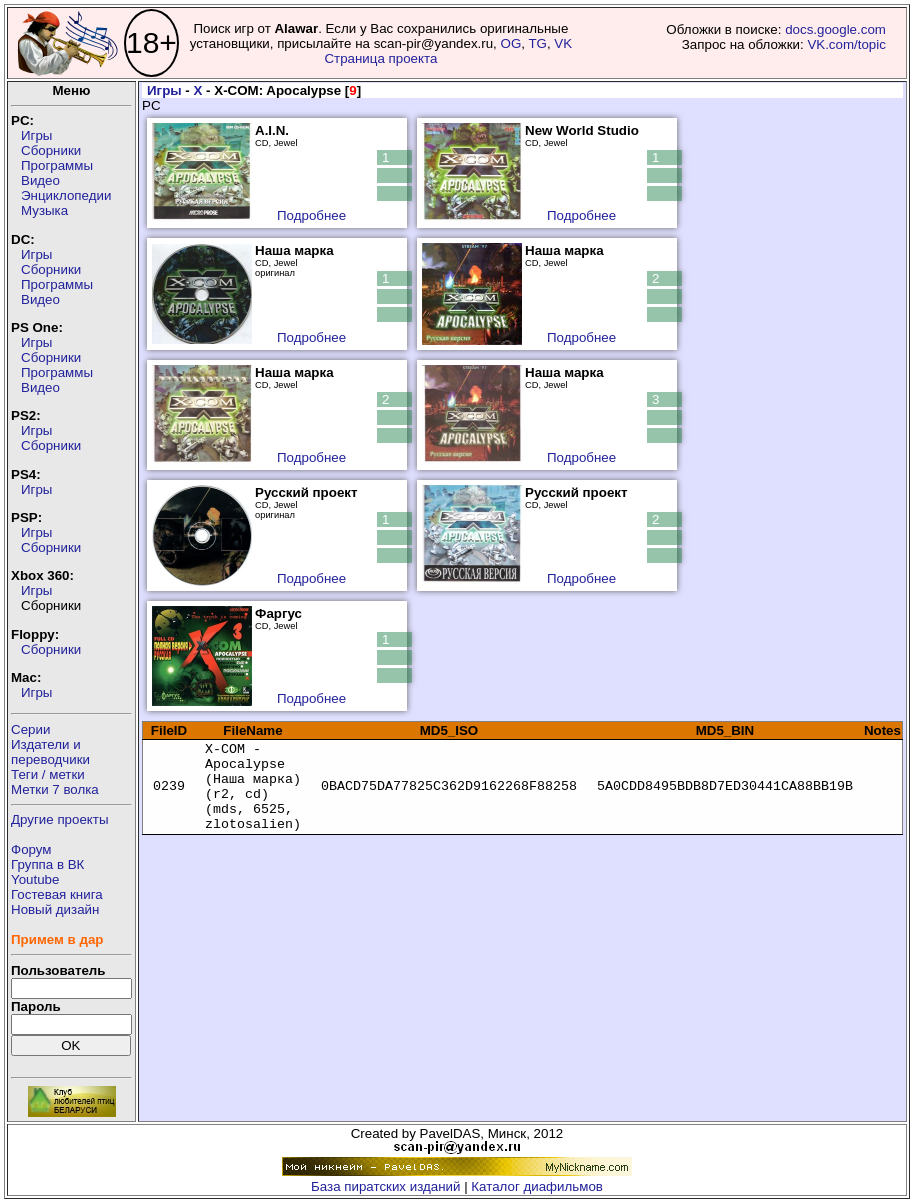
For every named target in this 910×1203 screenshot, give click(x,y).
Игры (36, 135)
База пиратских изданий (385, 1186)
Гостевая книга (57, 894)
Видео (40, 180)
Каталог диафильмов (537, 1186)
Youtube (35, 879)
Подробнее (311, 215)
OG (510, 43)
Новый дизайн (55, 909)
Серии (30, 729)
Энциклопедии (66, 195)
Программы (57, 165)
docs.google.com (835, 29)
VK (563, 43)
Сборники (51, 150)
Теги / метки (48, 774)
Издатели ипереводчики (50, 752)
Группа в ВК (47, 864)
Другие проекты (60, 819)
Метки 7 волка (55, 789)
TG (537, 43)
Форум (31, 849)
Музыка (44, 210)
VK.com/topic (846, 44)
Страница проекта (380, 58)
